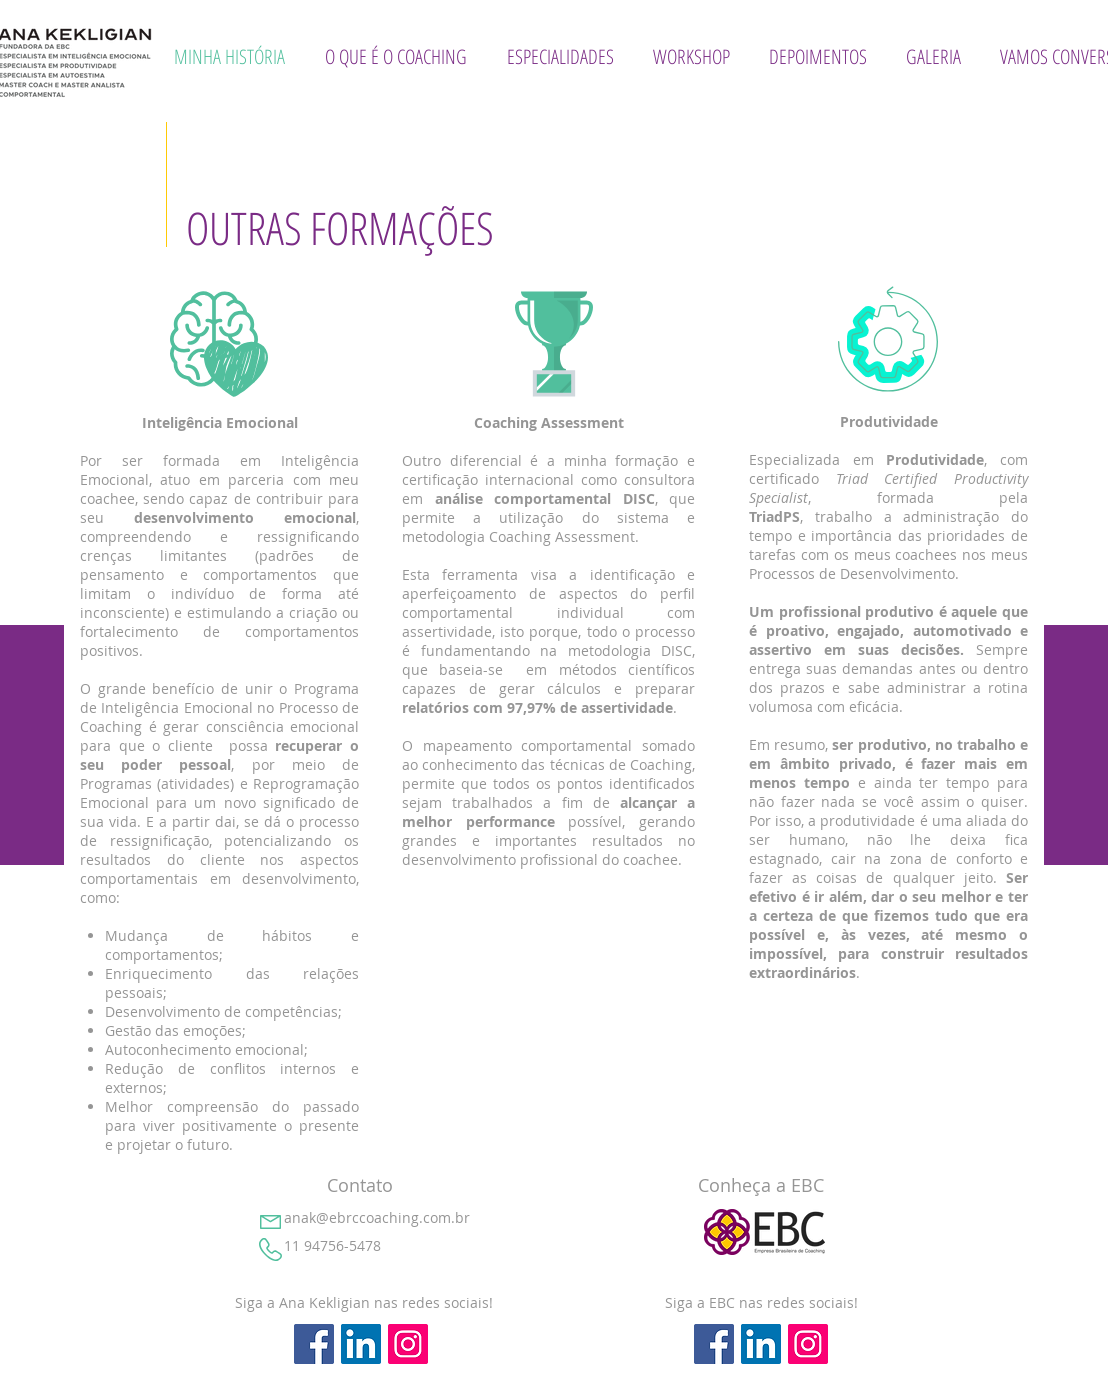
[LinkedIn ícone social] (361, 1344)
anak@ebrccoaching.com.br (377, 1217)
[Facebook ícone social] (314, 1344)
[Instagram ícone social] (408, 1344)
